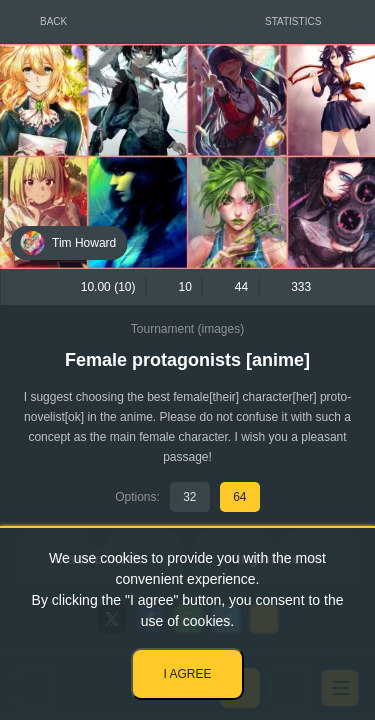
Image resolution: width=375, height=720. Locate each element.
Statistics (293, 21)
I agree (187, 674)
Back (53, 21)
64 (239, 497)
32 (189, 497)
